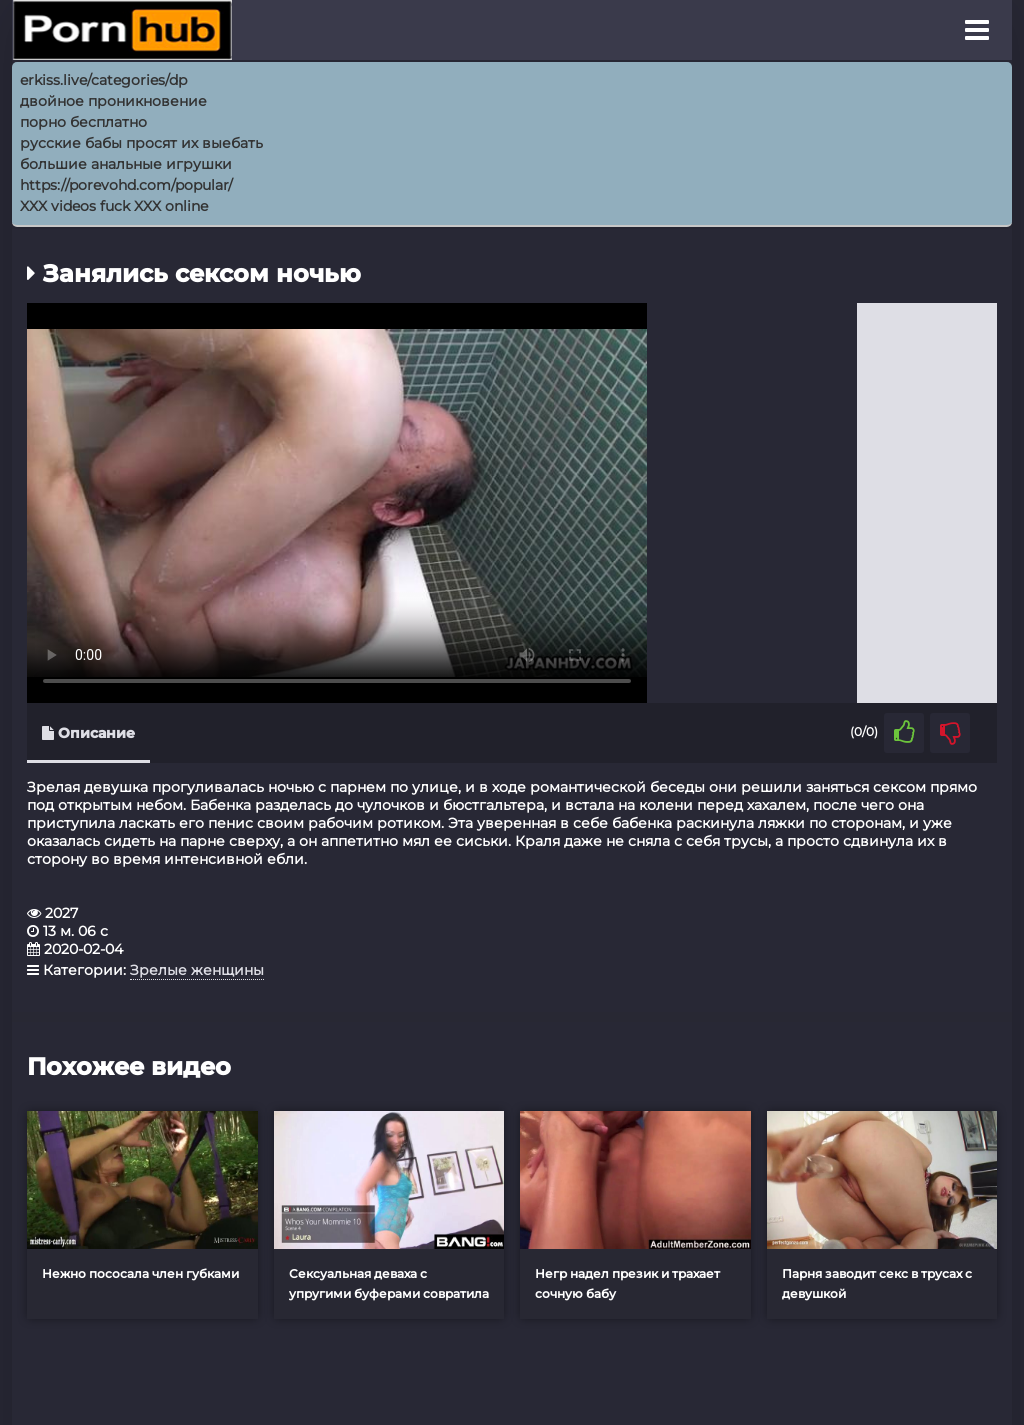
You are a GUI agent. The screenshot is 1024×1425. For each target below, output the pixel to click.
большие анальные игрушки (126, 164)
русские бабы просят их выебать (141, 143)
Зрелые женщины (197, 970)
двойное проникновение (113, 101)
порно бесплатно (83, 122)
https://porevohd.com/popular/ (126, 185)
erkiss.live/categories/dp (103, 80)
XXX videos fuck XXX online (114, 206)
